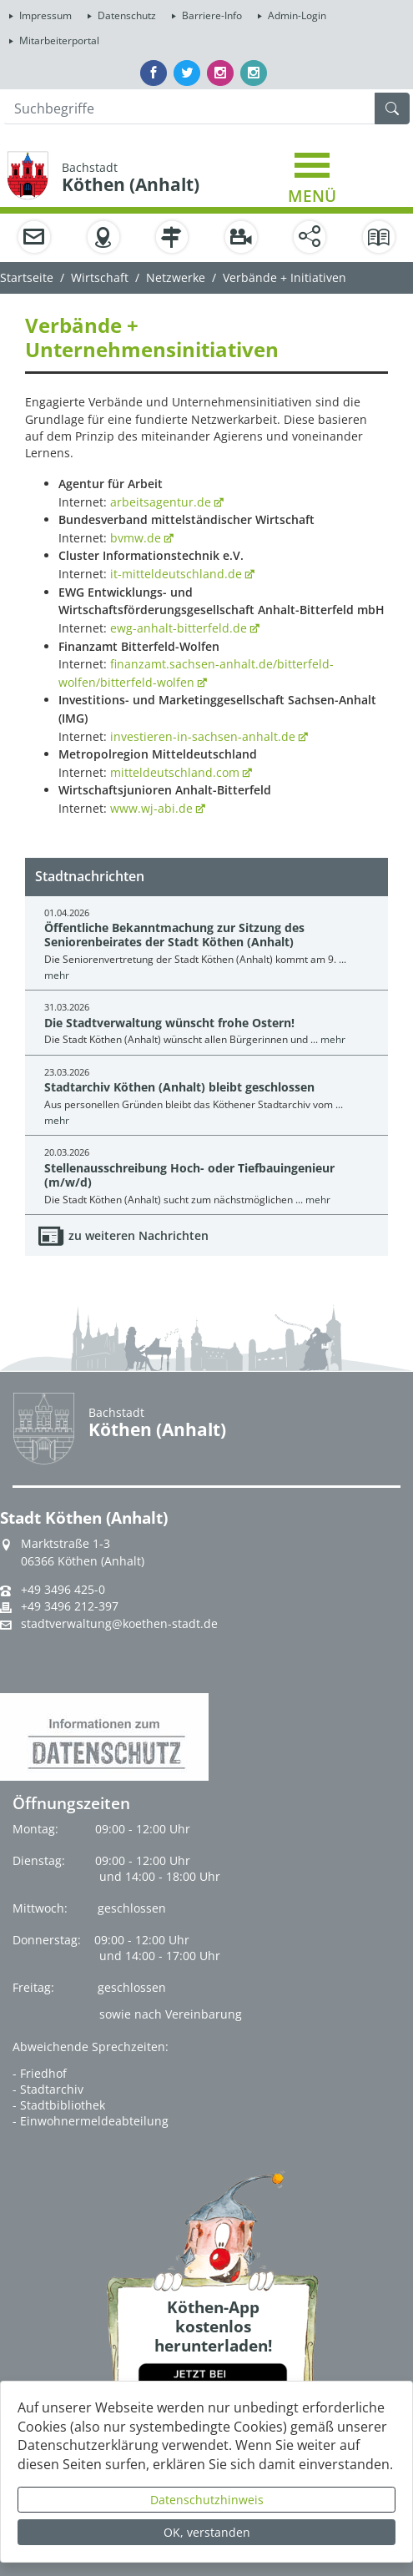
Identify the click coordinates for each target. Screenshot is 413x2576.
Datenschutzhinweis (207, 2500)
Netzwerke (175, 277)
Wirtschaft (99, 277)
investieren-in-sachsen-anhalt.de (202, 736)
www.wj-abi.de (151, 808)
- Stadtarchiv (48, 2089)
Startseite (26, 277)
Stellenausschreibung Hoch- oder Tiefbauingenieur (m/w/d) (189, 1175)
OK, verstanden (207, 2532)
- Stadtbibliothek (59, 2105)
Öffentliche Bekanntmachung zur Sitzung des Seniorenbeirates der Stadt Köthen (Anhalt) (174, 935)
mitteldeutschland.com (174, 772)
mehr (56, 975)
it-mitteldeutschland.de (176, 574)
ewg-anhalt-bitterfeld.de (178, 628)
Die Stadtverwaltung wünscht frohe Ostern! (169, 1023)
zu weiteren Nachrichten (138, 1235)
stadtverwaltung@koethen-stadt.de (119, 1624)
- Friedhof (40, 2073)
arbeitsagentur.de (160, 502)
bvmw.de (135, 538)
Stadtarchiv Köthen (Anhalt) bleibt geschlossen (179, 1087)
